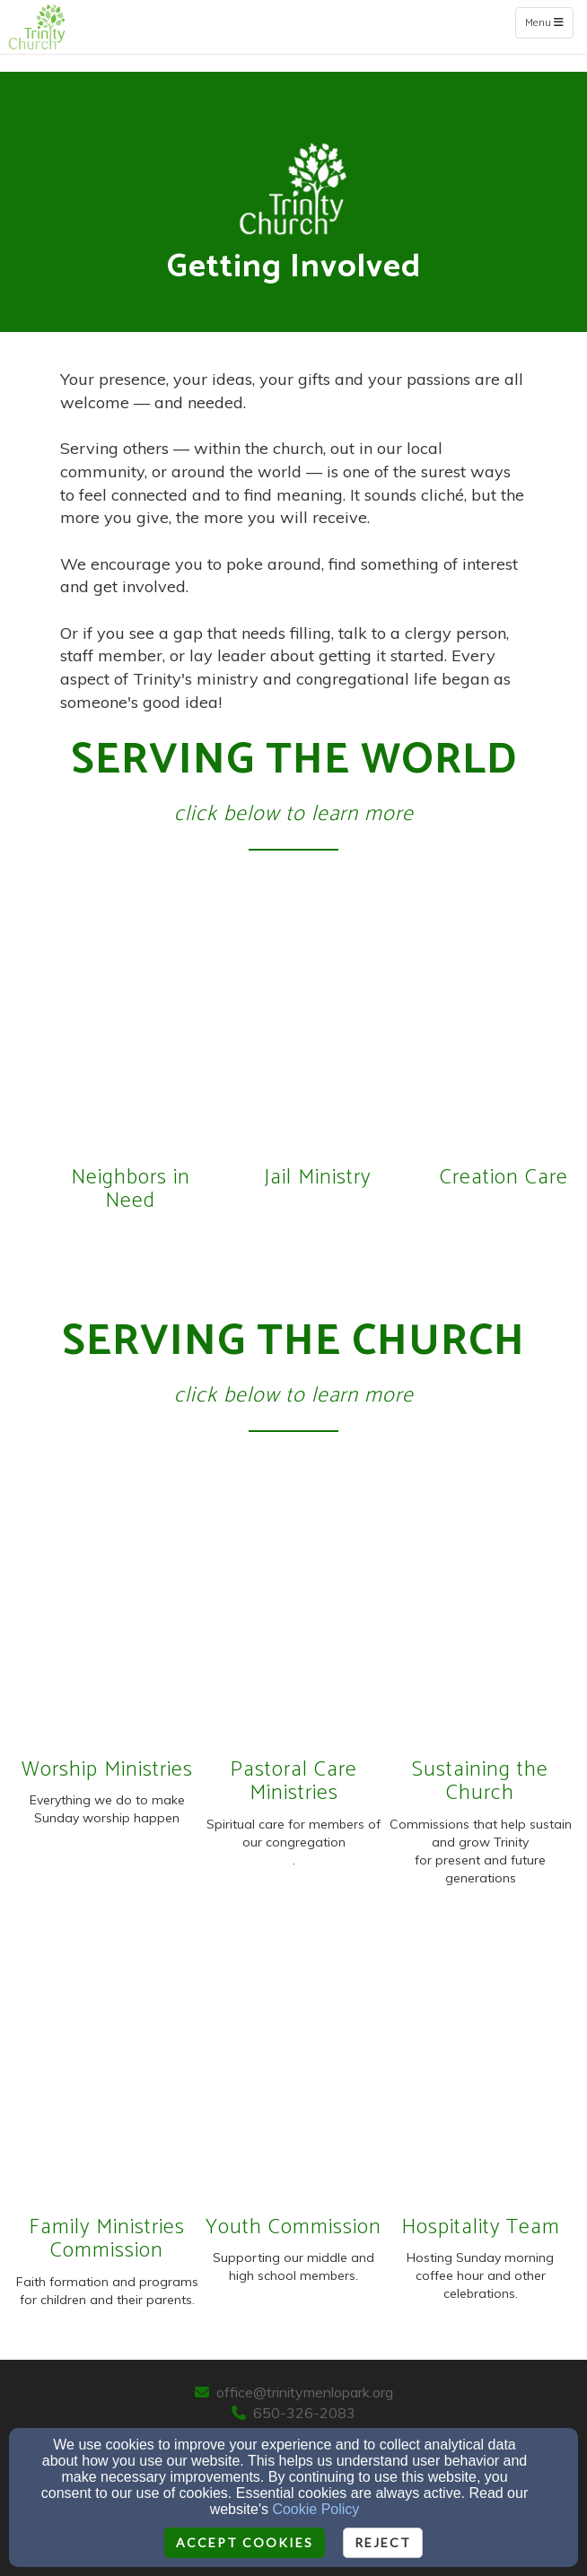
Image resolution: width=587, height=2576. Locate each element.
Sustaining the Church (480, 1781)
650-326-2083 (304, 2413)
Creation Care (504, 1177)
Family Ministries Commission (107, 2239)
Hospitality (453, 2227)
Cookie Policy (315, 2509)
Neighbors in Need (130, 1189)
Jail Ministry (317, 1177)
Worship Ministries (107, 1769)
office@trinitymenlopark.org (304, 2392)
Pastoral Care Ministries (293, 1781)
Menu (549, 22)
